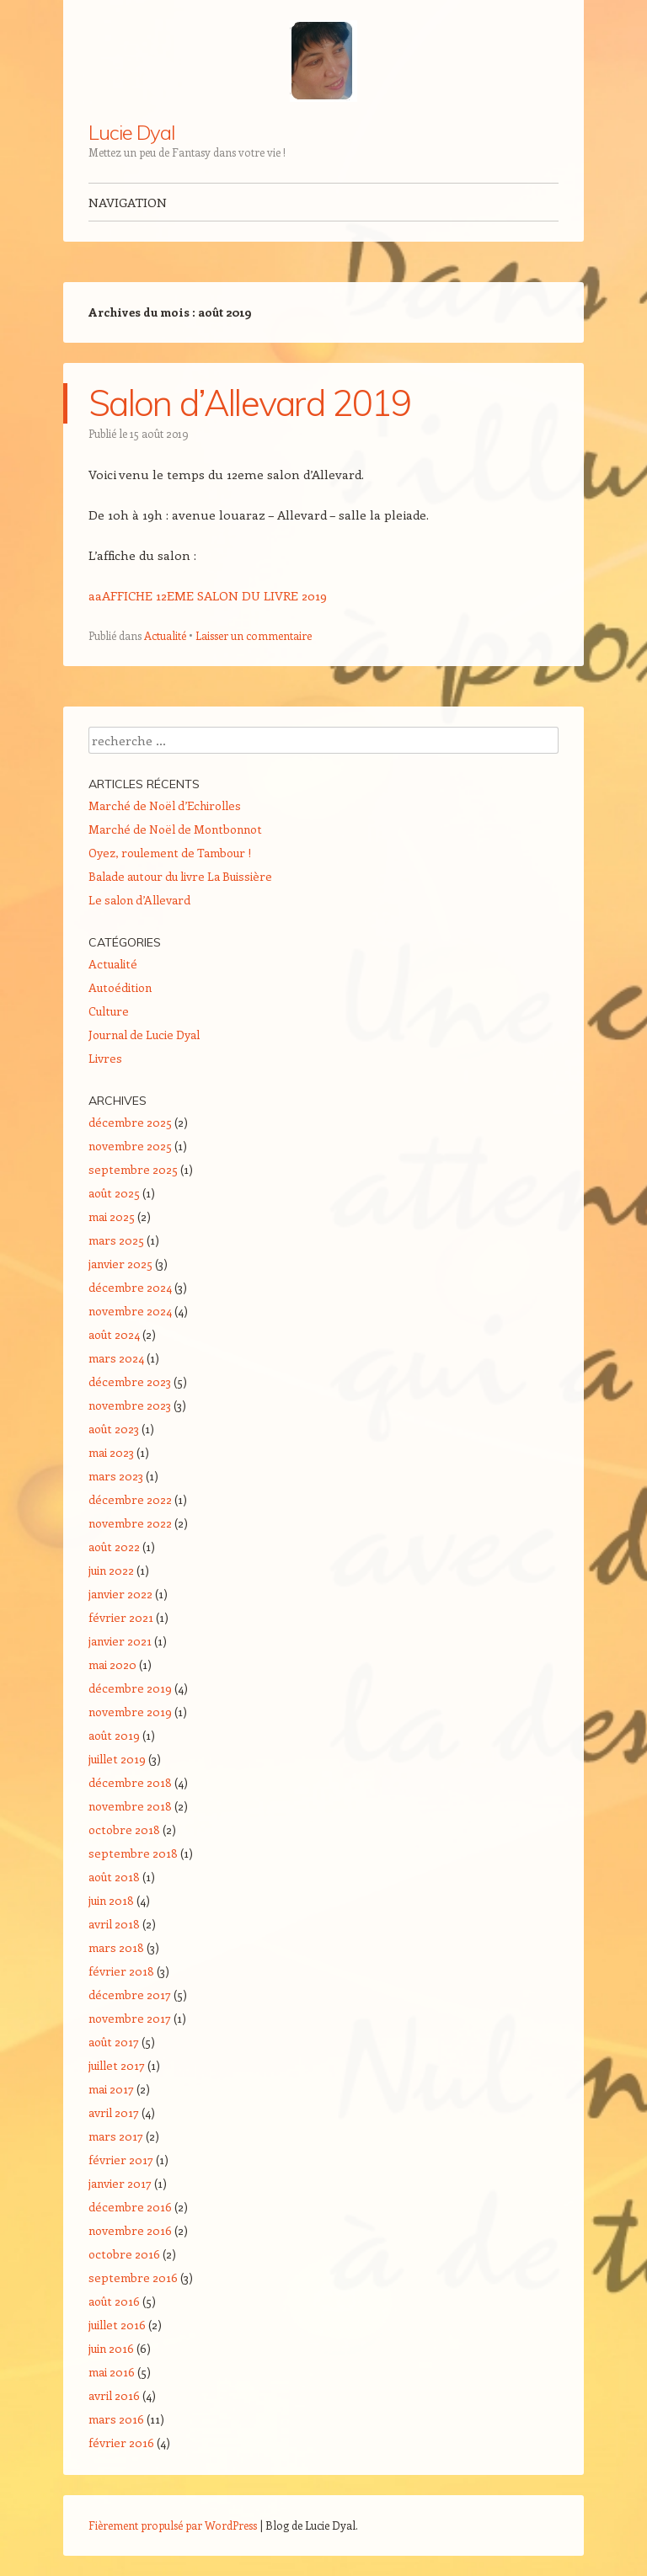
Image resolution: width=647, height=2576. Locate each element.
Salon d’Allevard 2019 (249, 403)
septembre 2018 (133, 1853)
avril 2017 (113, 2112)
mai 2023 (111, 1452)
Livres (105, 1058)
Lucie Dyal (131, 132)
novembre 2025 (130, 1146)
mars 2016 (116, 2419)
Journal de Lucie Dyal (144, 1035)
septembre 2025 (133, 1169)
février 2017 (120, 2160)
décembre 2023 (129, 1381)
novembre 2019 (130, 1712)
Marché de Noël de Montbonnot (175, 829)
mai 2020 (112, 1664)
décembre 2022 (130, 1499)
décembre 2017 (129, 1995)
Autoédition (120, 987)
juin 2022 (111, 1570)
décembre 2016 (130, 2207)
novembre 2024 (130, 1311)
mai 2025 (111, 1216)
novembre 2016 (130, 2230)
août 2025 (114, 1193)
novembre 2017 (129, 2018)
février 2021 (120, 1617)
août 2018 (114, 1877)
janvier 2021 (120, 1641)
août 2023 (113, 1429)
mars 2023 (115, 1476)
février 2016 (121, 2443)
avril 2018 (114, 1924)
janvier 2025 (120, 1264)
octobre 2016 (124, 2254)
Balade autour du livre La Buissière (180, 876)
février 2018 (121, 1971)
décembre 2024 (130, 1287)
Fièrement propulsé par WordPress (172, 2525)
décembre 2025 (130, 1122)
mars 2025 (116, 1240)
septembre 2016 (133, 2277)
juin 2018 (111, 1900)
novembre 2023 (129, 1405)
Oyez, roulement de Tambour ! (169, 853)
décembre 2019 (130, 1688)
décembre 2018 (130, 1782)
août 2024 (114, 1334)
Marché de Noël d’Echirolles (164, 805)
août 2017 (113, 2042)
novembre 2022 (130, 1523)
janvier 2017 (120, 2183)
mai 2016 (111, 2372)
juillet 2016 (117, 2325)
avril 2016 (114, 2395)
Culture (108, 1011)
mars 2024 (116, 1358)
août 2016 (114, 2301)
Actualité (165, 635)
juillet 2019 (117, 1759)
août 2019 (114, 1735)
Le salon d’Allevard (139, 900)
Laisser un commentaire (253, 635)
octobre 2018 (124, 1829)
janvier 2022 (120, 1594)
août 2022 (114, 1547)
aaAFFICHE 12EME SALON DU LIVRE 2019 (207, 595)
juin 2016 (111, 2348)
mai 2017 (111, 2089)
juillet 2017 (116, 2065)
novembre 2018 (130, 1806)
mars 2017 (115, 2136)
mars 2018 (116, 1947)
